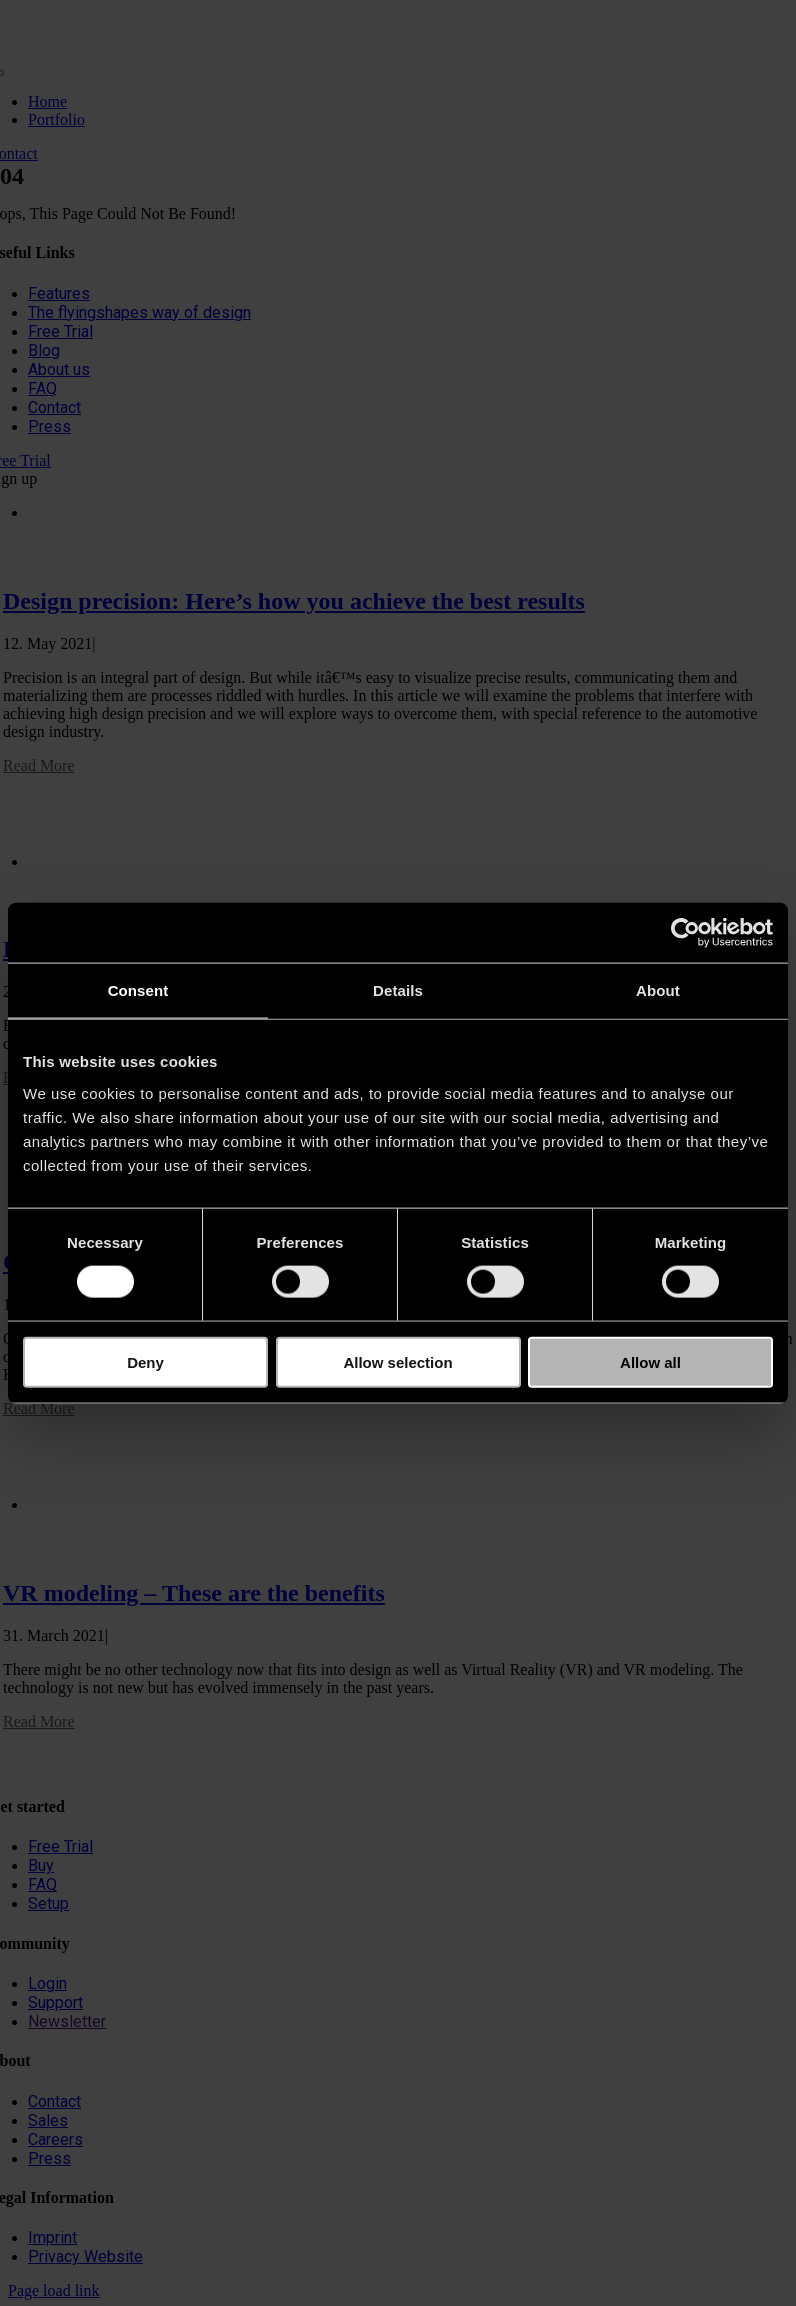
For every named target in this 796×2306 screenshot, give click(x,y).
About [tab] (658, 990)
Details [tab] (398, 990)
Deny (145, 1361)
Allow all (650, 1361)
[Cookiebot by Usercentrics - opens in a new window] (685, 933)
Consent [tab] (138, 990)
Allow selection (397, 1361)
